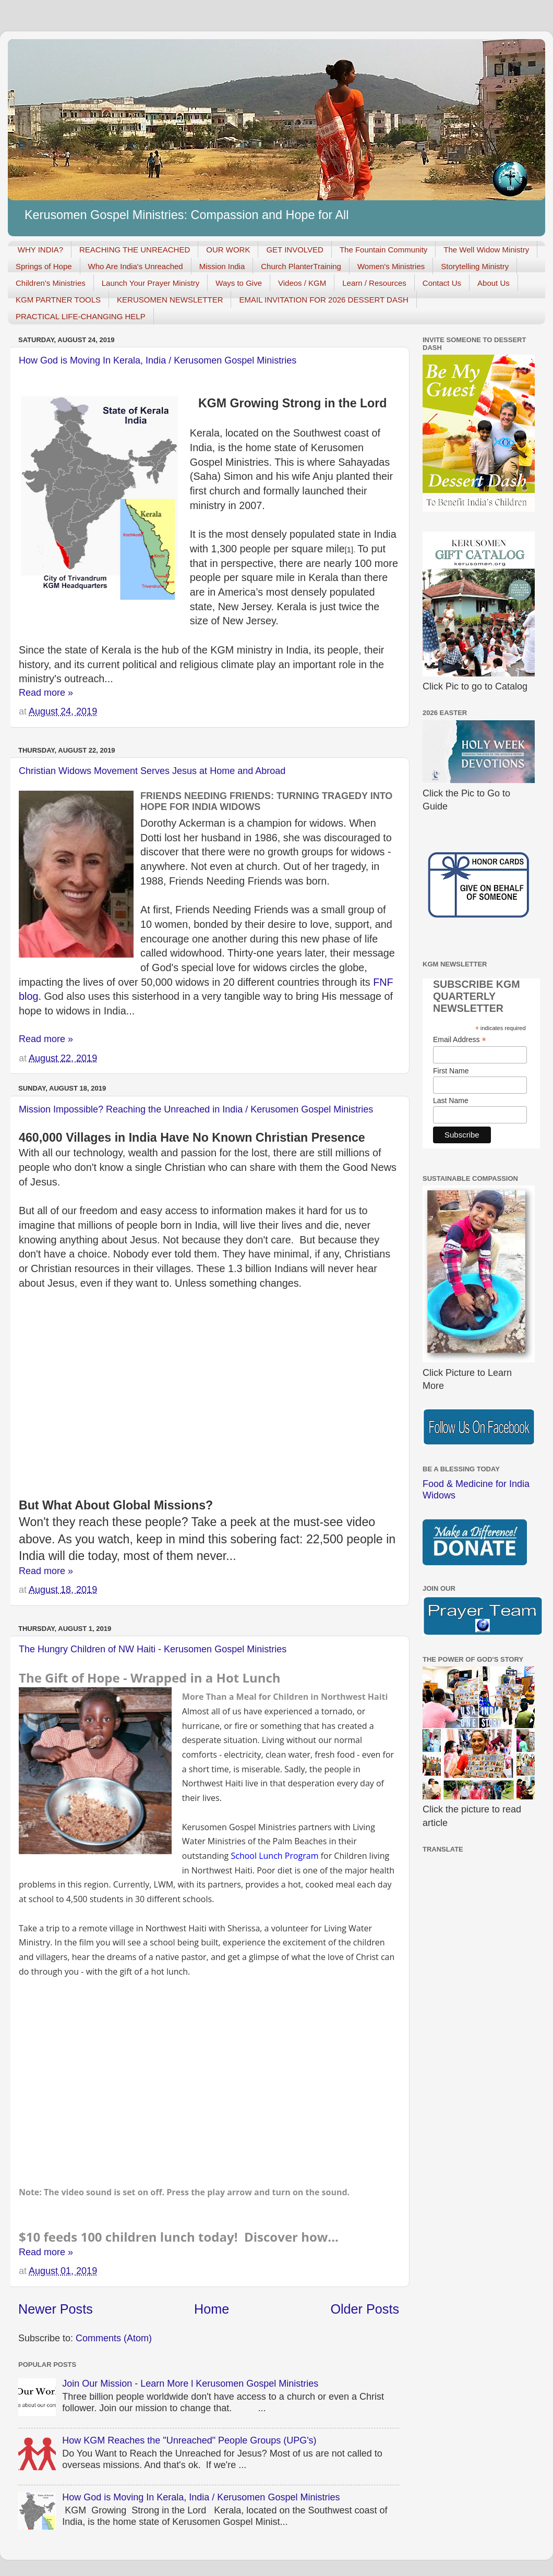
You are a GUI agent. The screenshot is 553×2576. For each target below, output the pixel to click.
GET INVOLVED (294, 249)
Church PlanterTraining (301, 266)
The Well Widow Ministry (486, 249)
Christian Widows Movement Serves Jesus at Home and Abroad (152, 771)
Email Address (459, 1040)
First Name (450, 1071)
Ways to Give (238, 283)
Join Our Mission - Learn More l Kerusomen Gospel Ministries (190, 2383)
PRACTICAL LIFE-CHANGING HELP (81, 316)
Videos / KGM (302, 283)
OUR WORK (228, 249)
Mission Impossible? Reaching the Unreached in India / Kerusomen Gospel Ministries (196, 1109)
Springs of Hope (44, 266)
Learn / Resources (374, 283)
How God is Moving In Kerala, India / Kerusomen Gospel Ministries (157, 360)
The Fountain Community (383, 249)
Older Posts (364, 2309)
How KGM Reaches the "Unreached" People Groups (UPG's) (189, 2440)
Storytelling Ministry (475, 266)
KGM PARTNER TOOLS (58, 299)
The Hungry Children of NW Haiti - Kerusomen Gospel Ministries (152, 1649)
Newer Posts (55, 2309)
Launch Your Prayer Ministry (151, 283)
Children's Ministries (51, 283)
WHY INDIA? (40, 249)
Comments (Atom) (114, 2338)
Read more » (46, 692)
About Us (493, 283)
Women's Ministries (391, 266)
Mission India (222, 266)
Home (211, 2309)
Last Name (450, 1100)
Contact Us (442, 283)
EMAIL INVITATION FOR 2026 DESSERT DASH (323, 299)
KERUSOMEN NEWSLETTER (170, 299)
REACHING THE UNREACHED (134, 249)
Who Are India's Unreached (135, 266)
